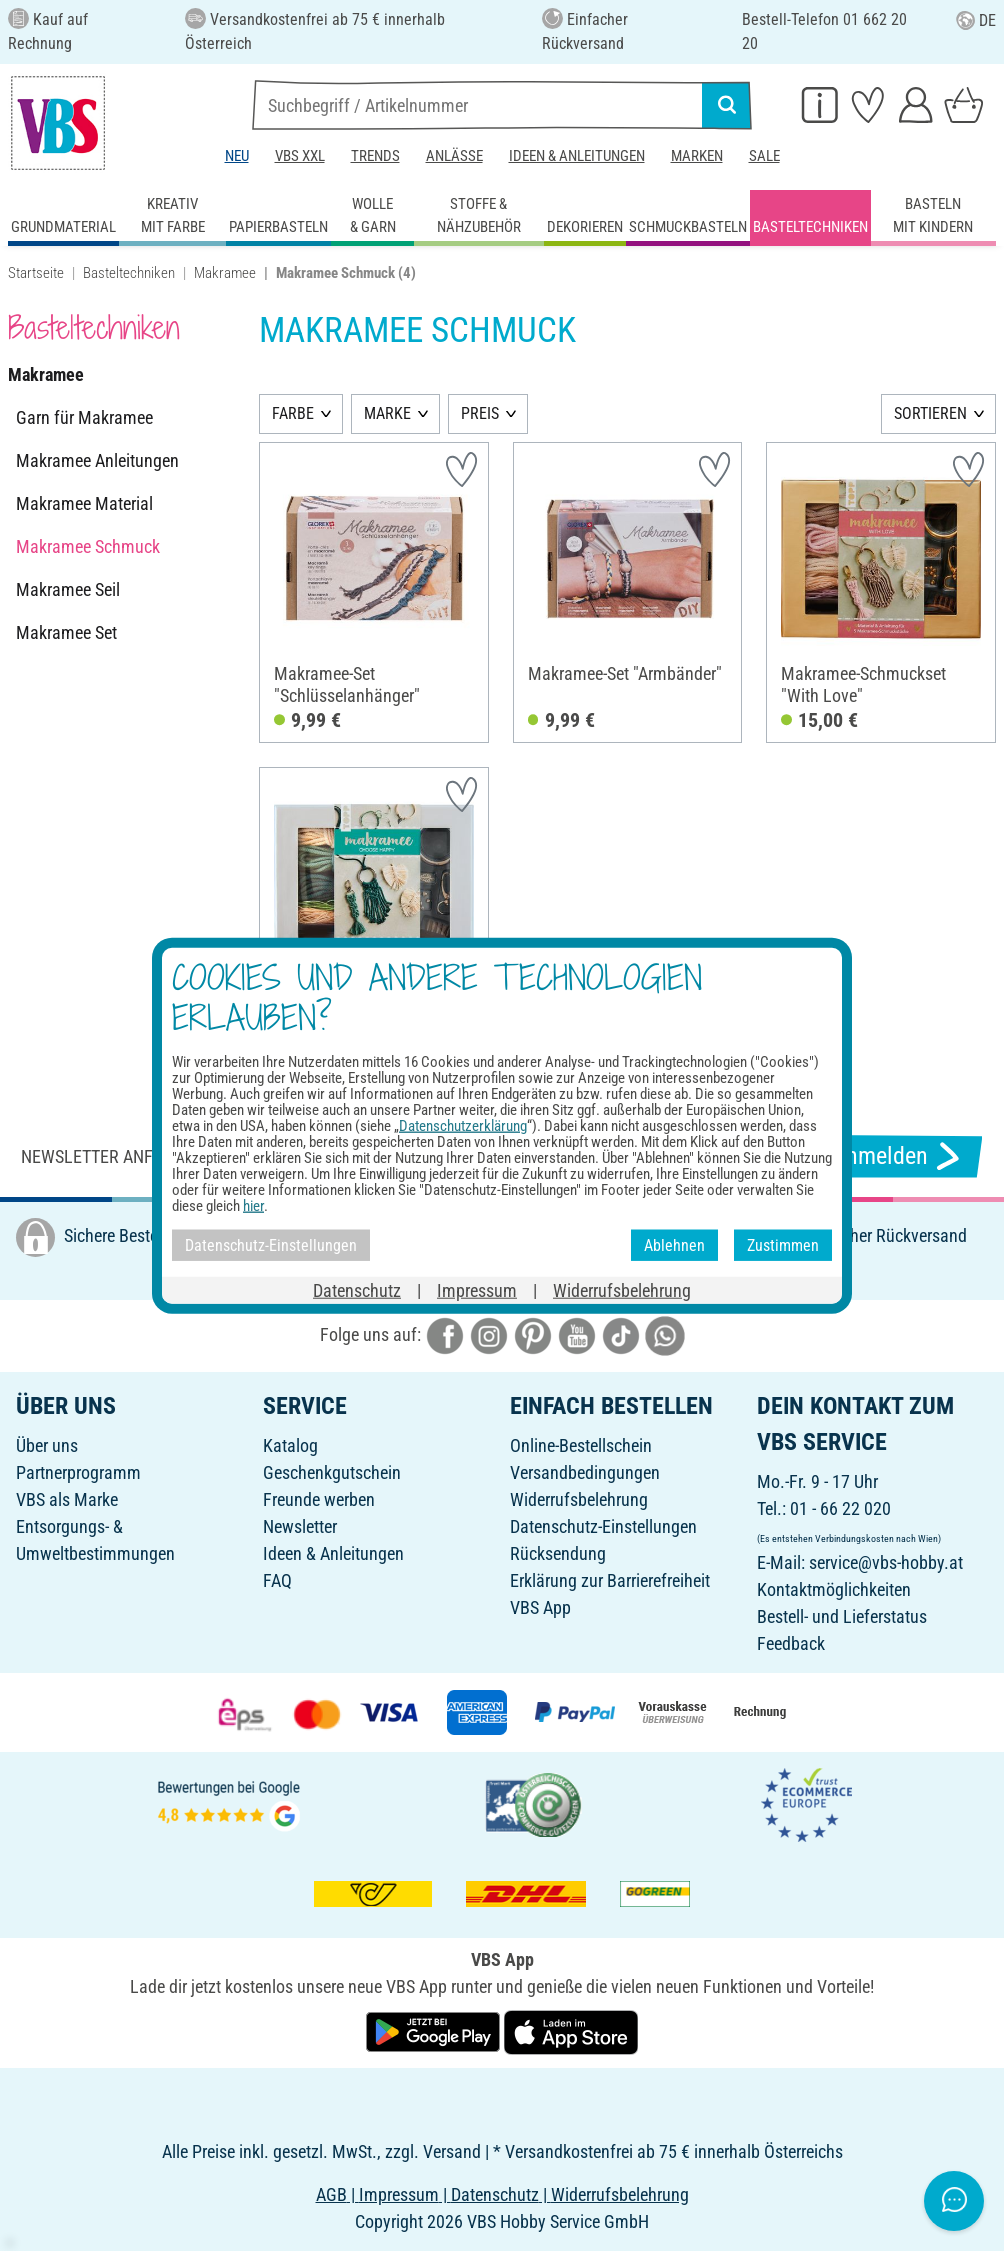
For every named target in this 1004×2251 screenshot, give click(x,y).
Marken (697, 156)
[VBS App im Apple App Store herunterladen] (571, 2031)
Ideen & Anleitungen (577, 156)
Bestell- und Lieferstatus (842, 1616)
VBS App (540, 1607)
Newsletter (300, 1526)
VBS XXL (300, 156)
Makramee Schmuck (88, 546)
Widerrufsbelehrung (579, 1499)
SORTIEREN (930, 413)
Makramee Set (66, 632)
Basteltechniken (129, 273)
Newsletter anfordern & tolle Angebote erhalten (232, 1156)
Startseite (36, 273)
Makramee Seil (68, 589)
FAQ (277, 1580)
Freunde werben (319, 1499)
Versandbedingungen (585, 1472)
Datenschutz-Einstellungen (603, 1526)
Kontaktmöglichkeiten (834, 1589)
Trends (375, 156)
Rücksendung (558, 1553)
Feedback (791, 1643)
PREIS (480, 413)
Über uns (47, 1445)
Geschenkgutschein (332, 1472)
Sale (764, 156)
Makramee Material (84, 503)
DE (976, 20)
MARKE (387, 413)
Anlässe (454, 156)
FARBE (293, 413)
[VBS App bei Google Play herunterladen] (435, 2031)
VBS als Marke (67, 1499)
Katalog (290, 1445)
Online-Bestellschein (581, 1445)
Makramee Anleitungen (97, 460)
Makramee (225, 273)
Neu (237, 156)
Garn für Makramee (84, 417)
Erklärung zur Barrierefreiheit (610, 1580)
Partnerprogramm (78, 1472)
